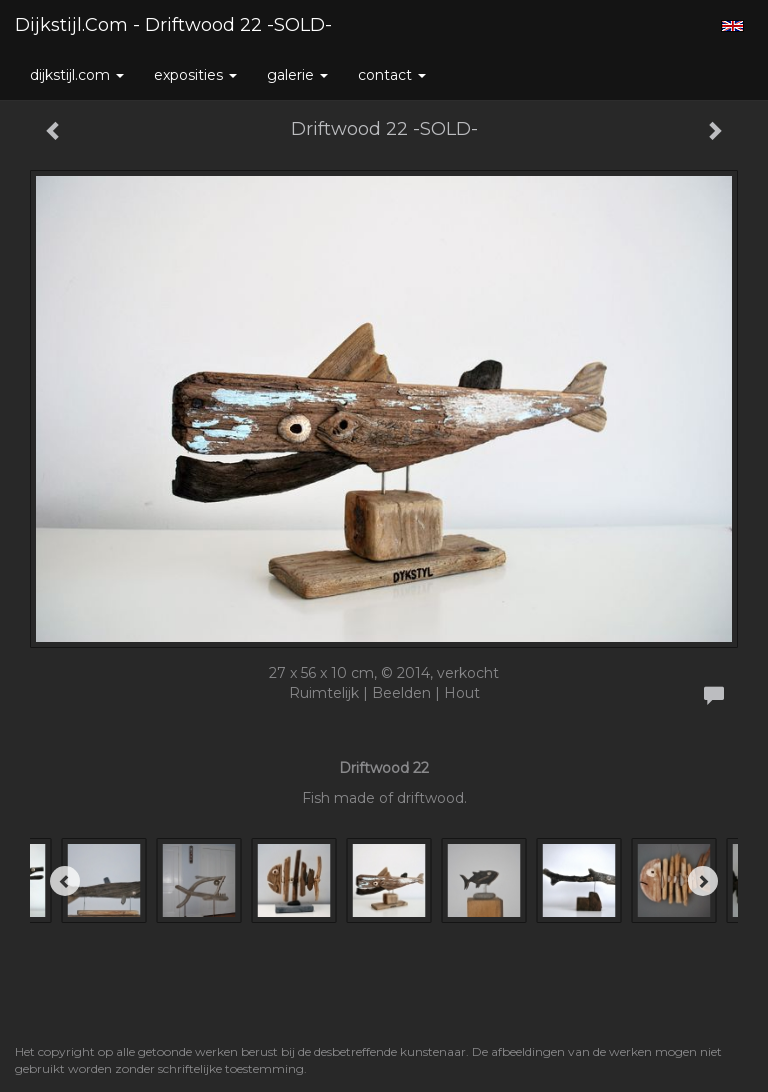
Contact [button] (392, 75)
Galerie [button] (297, 75)
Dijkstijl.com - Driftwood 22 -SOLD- (173, 25)
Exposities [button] (195, 75)
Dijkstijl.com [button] (77, 75)
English (732, 26)
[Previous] (65, 881)
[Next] (703, 881)
